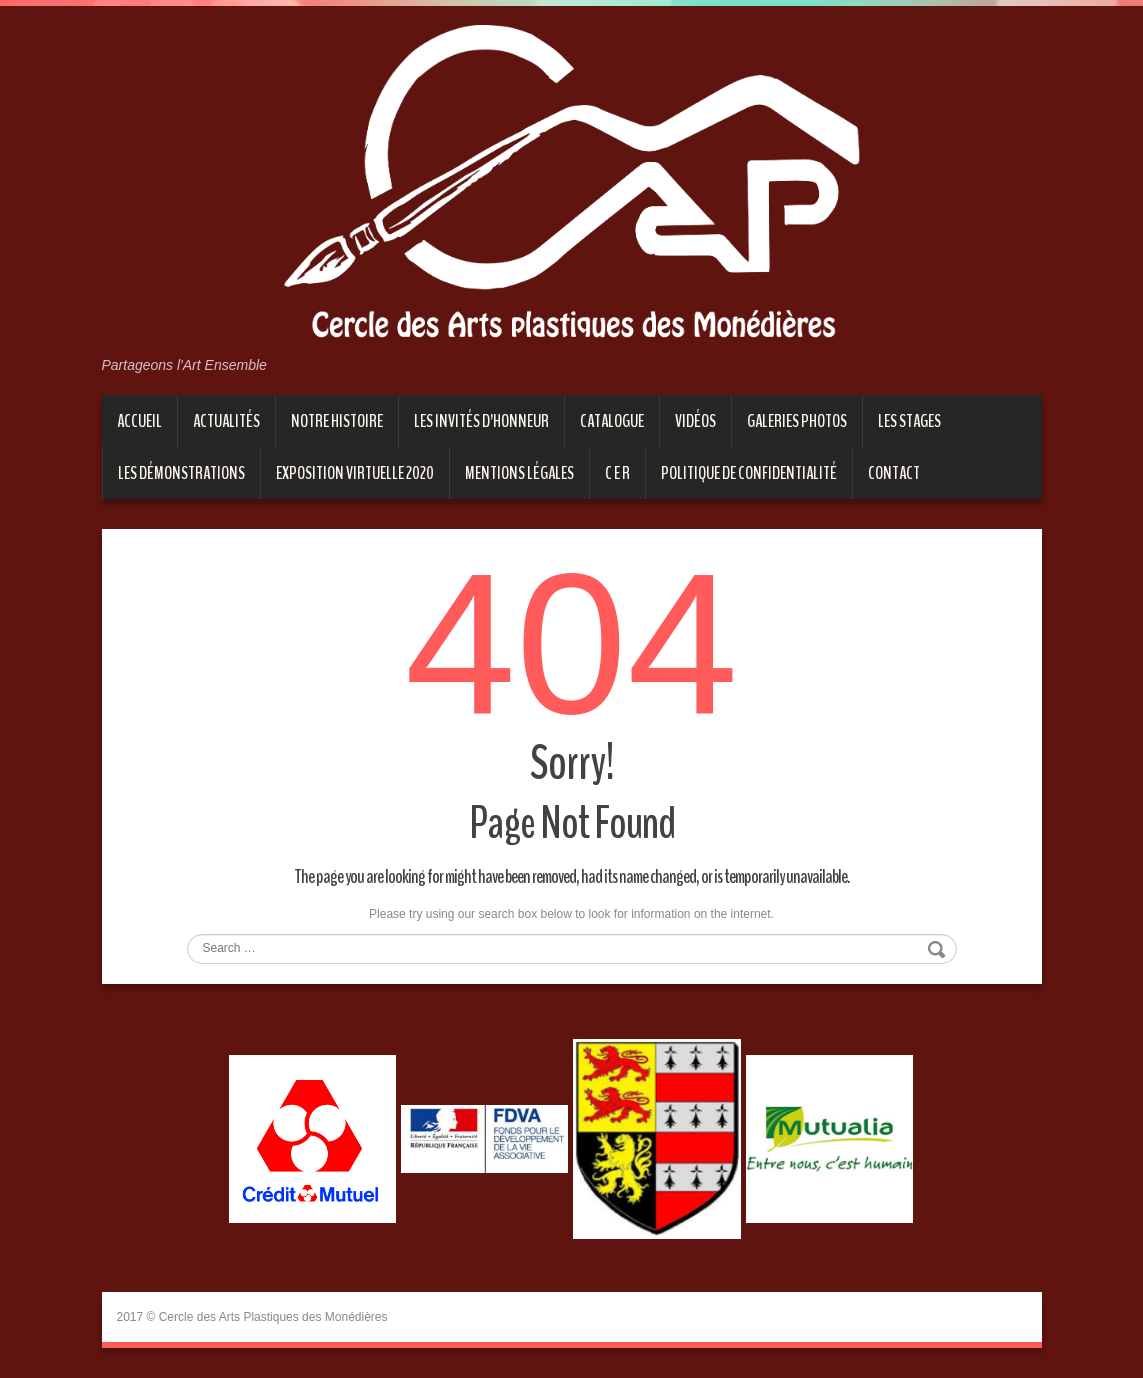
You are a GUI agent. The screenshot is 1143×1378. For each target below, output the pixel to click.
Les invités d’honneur (481, 421)
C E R (617, 473)
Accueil (139, 421)
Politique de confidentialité (749, 473)
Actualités (226, 421)
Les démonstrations (181, 473)
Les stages (909, 421)
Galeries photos (797, 421)
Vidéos (695, 421)
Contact (894, 473)
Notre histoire (337, 421)
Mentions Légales (519, 473)
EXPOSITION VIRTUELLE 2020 (355, 473)
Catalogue (612, 421)
